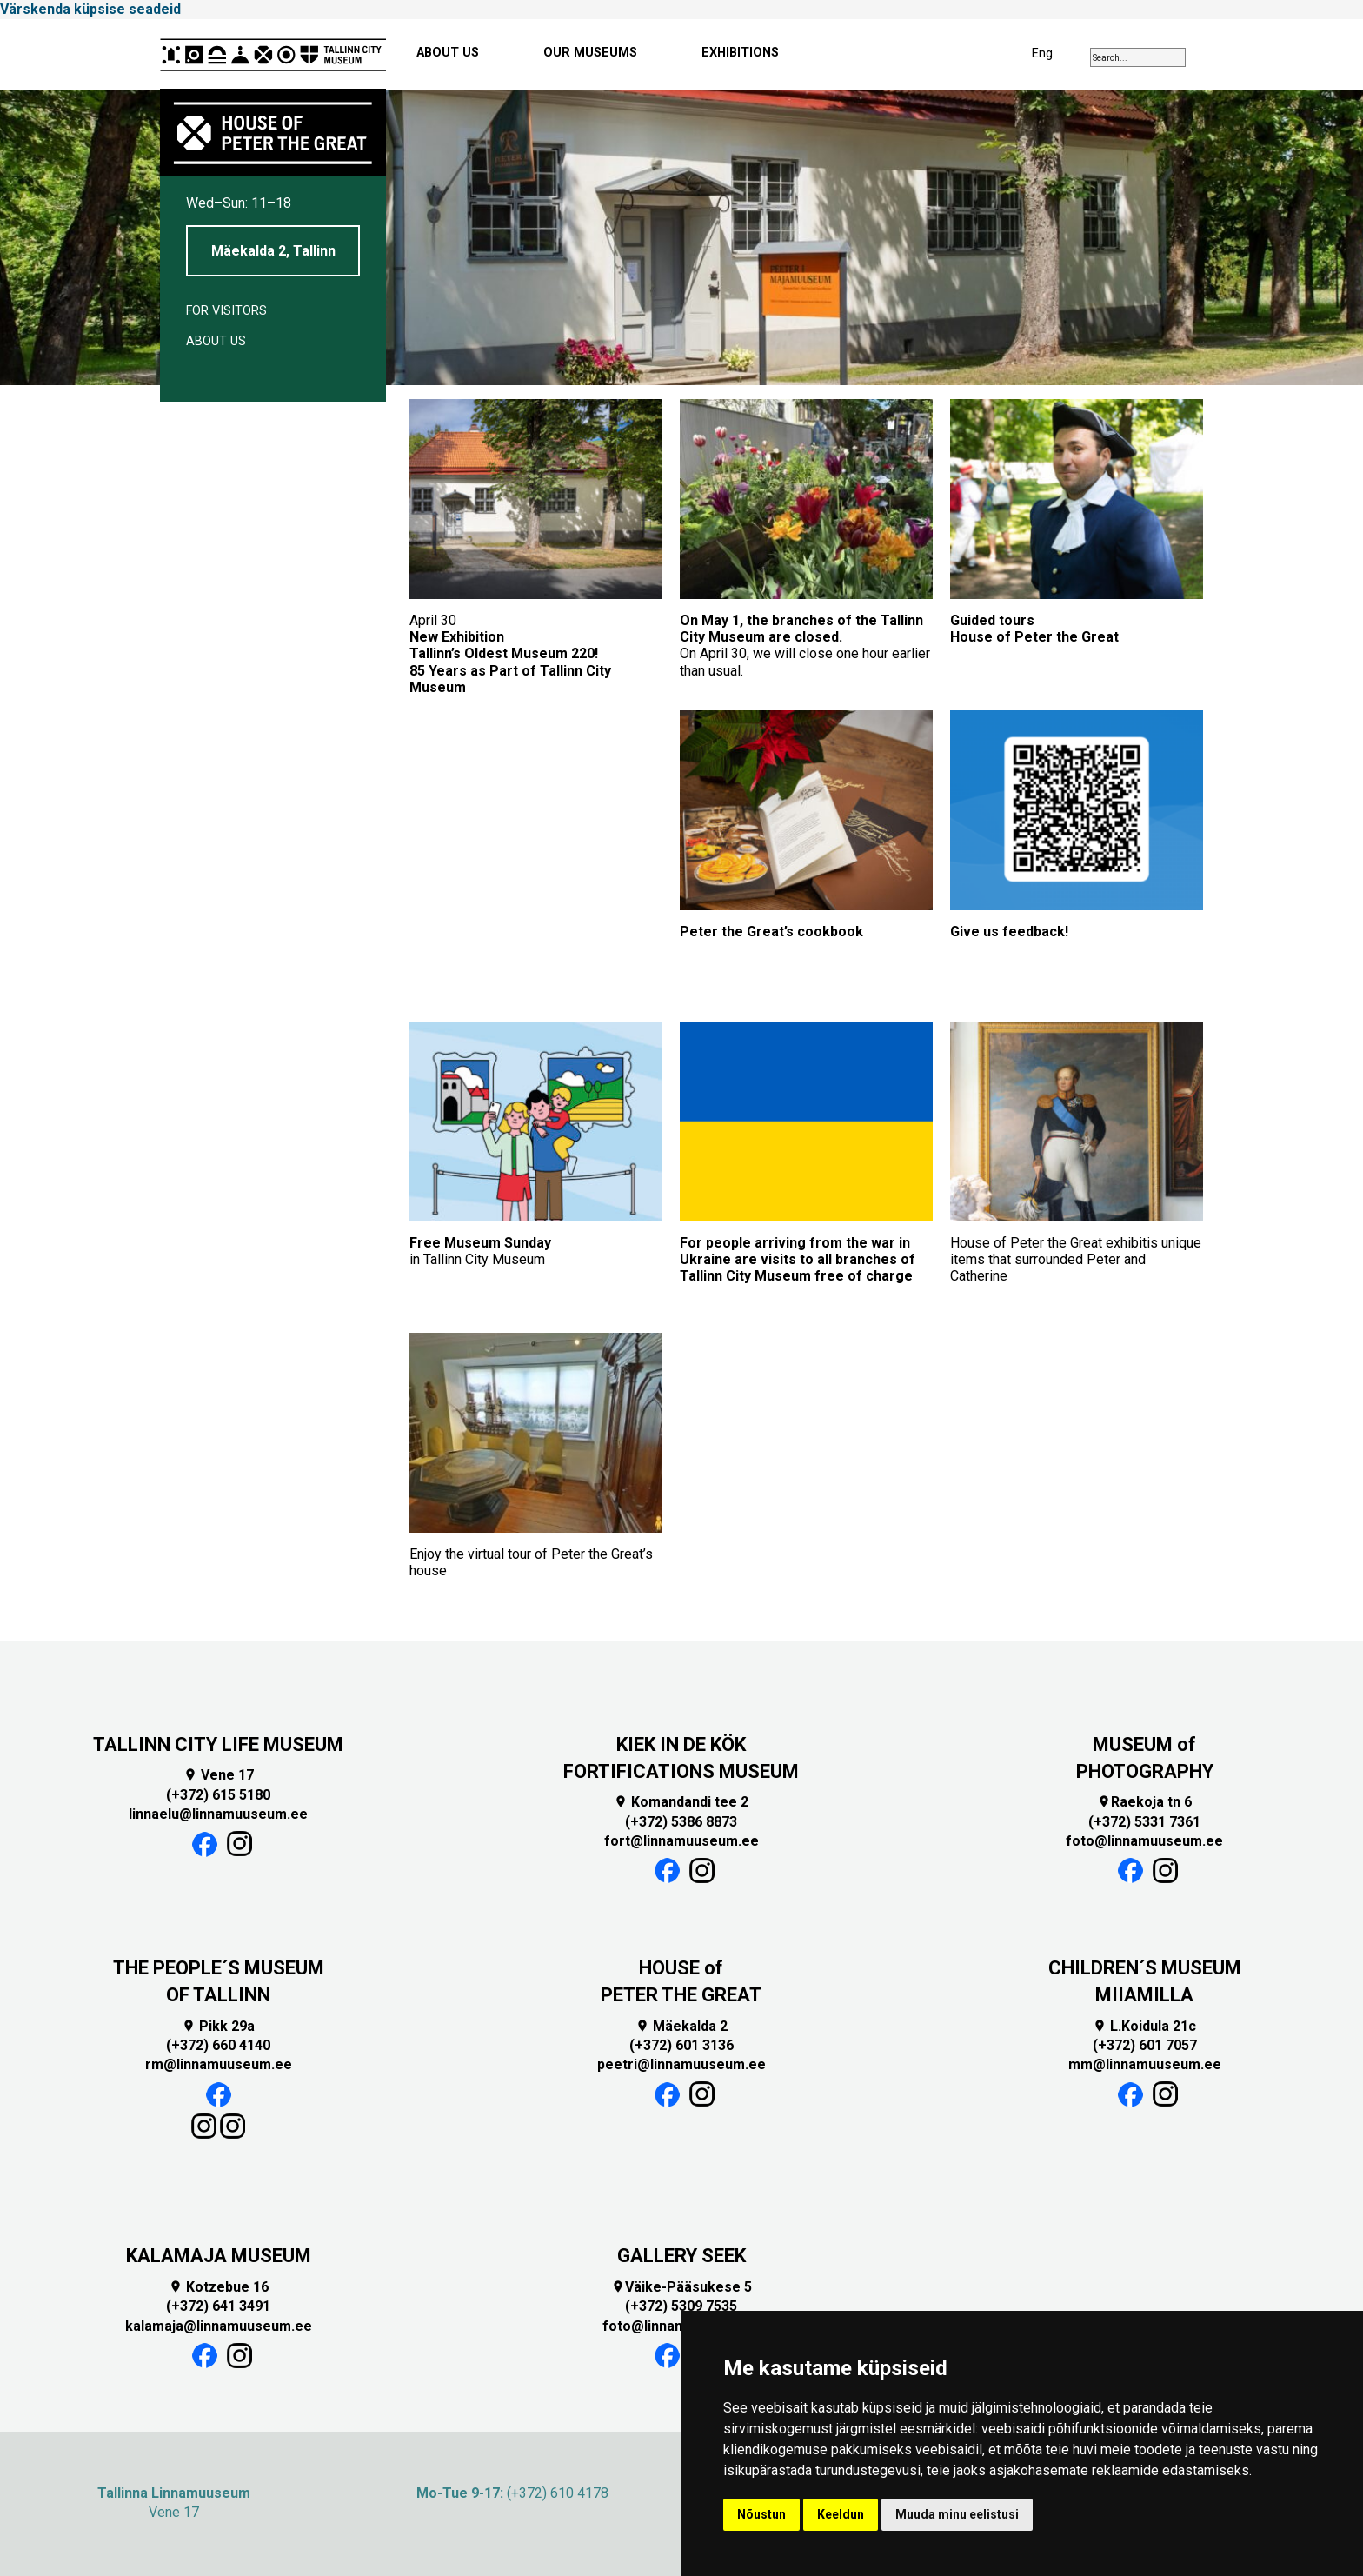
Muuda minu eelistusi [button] (957, 2514)
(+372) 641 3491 (218, 2306)
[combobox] (1138, 57)
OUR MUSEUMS (590, 52)
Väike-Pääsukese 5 (681, 2287)
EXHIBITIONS (740, 52)
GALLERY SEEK (681, 2255)
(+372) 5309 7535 (681, 2306)
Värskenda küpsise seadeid (90, 9)
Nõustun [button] (761, 2514)
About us (216, 341)
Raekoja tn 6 (1144, 1802)
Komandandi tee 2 (681, 1802)
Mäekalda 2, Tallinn (273, 251)
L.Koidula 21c (1144, 2026)
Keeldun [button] (840, 2514)
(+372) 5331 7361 (1144, 1822)
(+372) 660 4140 (218, 2045)
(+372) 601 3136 (681, 2045)
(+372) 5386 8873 (681, 1822)
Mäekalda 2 (681, 2026)
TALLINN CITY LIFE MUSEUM (218, 1744)
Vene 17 (218, 1775)
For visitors (226, 310)
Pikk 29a (218, 2026)
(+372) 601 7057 (1145, 2045)
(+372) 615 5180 (218, 1795)
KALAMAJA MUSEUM (218, 2255)
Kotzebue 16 (219, 2287)
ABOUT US (447, 52)
